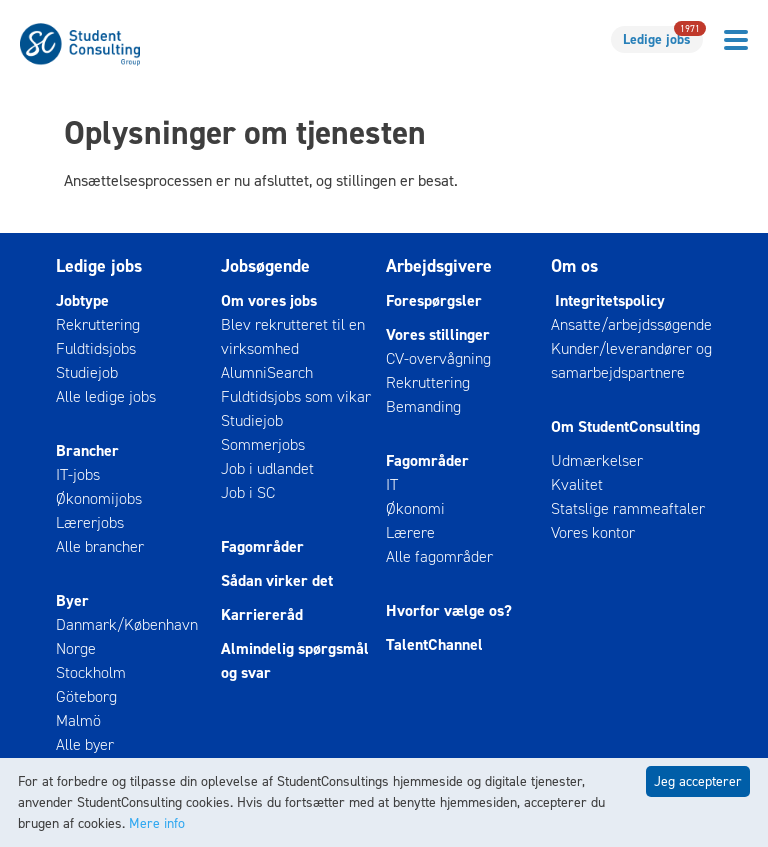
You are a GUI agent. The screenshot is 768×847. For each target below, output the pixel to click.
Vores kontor (593, 532)
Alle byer (85, 744)
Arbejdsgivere (439, 266)
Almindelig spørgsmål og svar (295, 660)
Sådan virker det (277, 580)
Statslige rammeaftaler (628, 508)
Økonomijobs (99, 498)
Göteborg (86, 696)
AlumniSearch (267, 372)
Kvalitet (577, 484)
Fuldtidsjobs (96, 348)
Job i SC (248, 492)
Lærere (410, 532)
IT (392, 484)
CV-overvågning (438, 358)
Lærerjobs (90, 522)
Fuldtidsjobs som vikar (296, 396)
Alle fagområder (439, 556)
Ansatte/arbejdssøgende (631, 324)
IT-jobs (78, 474)
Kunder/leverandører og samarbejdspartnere (631, 360)
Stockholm (91, 672)
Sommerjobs (263, 444)
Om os (574, 266)
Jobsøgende (265, 266)
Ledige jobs (663, 37)
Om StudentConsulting (625, 426)
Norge (76, 648)
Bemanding (423, 406)
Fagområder (262, 546)
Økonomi (415, 508)
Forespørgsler (434, 300)
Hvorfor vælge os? (449, 610)
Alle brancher (100, 546)
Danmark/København (127, 624)
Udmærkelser (597, 460)
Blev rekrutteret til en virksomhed (293, 336)
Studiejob (87, 372)
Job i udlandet (267, 468)
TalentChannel (434, 644)
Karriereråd (262, 614)
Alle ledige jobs (106, 396)
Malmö (78, 720)
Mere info (157, 823)
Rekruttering (98, 324)
